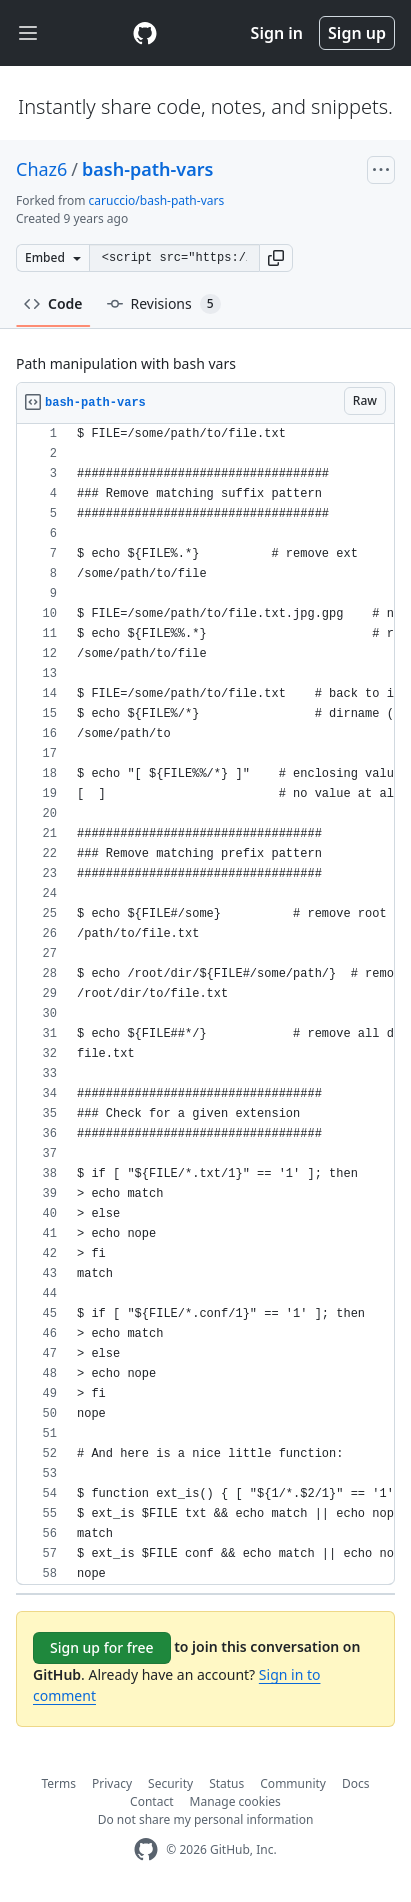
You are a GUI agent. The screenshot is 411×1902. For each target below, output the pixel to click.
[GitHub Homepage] (146, 1849)
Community (293, 1783)
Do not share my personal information (206, 1819)
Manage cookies (235, 1801)
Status (226, 1783)
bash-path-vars (147, 169)
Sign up (357, 33)
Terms (59, 1783)
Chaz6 (41, 169)
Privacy (112, 1783)
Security (170, 1783)
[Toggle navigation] (28, 33)
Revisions (164, 304)
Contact (151, 1801)
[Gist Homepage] (145, 33)
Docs (356, 1783)
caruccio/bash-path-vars (157, 200)
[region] (205, 1004)
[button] (276, 258)
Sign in (277, 33)
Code (53, 303)
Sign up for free (102, 1647)
